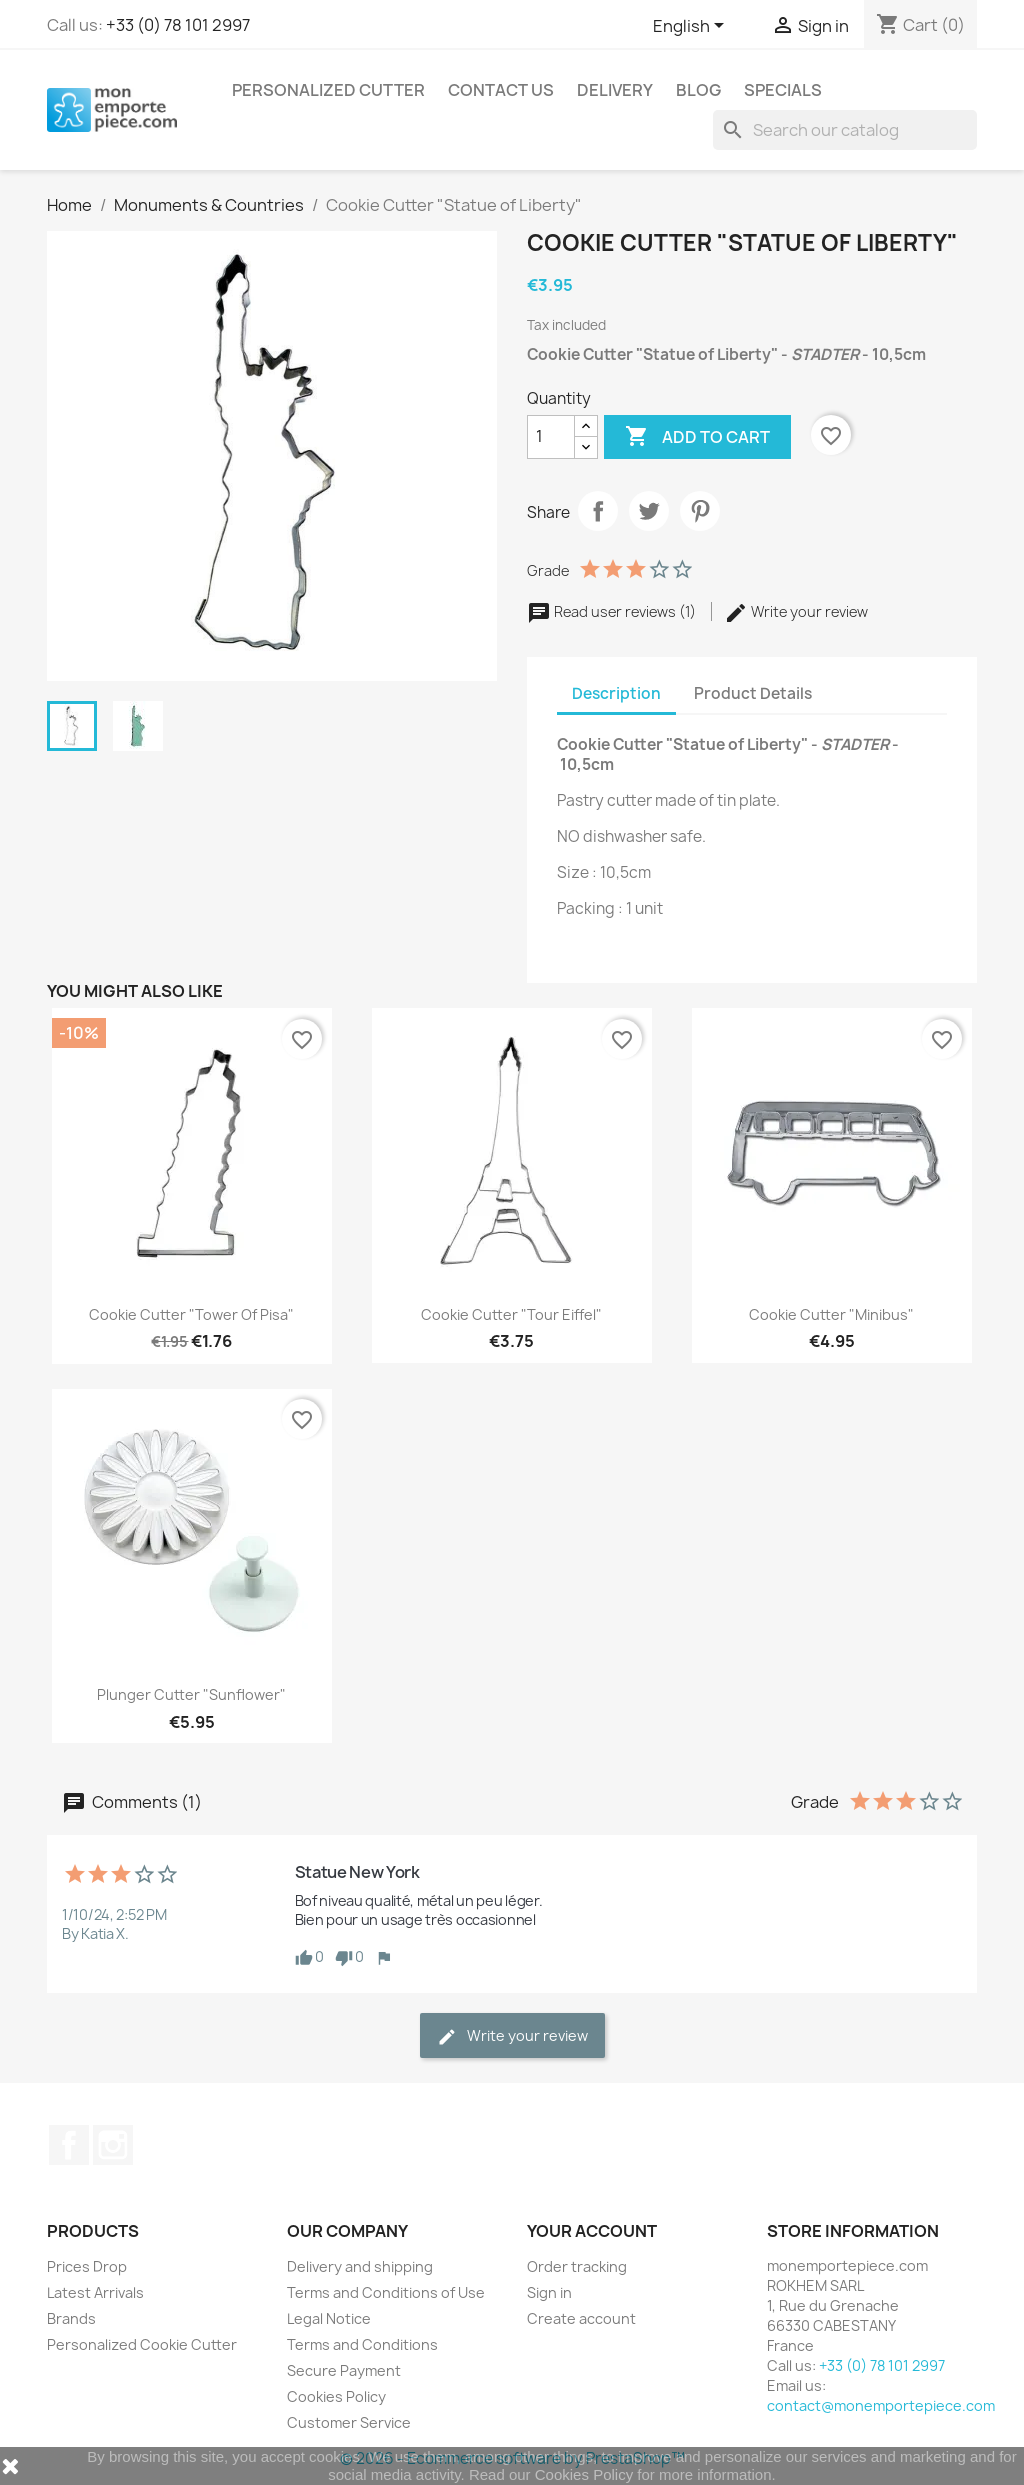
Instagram (113, 2145)
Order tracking (577, 2266)
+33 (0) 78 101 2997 (178, 25)
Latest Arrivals (95, 2292)
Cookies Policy (336, 2396)
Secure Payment (344, 2370)
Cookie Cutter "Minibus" (831, 1314)
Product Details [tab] (753, 693)
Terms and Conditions (362, 2344)
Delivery (615, 90)
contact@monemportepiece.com (881, 2405)
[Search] (845, 130)
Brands (71, 2318)
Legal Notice (329, 2318)
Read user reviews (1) (613, 611)
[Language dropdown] (692, 27)
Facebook (69, 2145)
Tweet (649, 511)
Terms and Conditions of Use (386, 2292)
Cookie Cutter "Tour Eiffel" (511, 1314)
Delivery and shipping (360, 2266)
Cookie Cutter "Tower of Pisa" (191, 1314)
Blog (698, 90)
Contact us (501, 90)
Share (598, 511)
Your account (592, 2231)
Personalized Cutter (328, 90)
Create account (581, 2318)
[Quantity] (551, 437)
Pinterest (700, 511)
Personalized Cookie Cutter (142, 2344)
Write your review (796, 611)
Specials (783, 90)
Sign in (549, 2292)
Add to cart (697, 437)
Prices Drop (87, 2266)
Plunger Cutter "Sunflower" (191, 1694)
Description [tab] (616, 693)
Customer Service (349, 2422)
